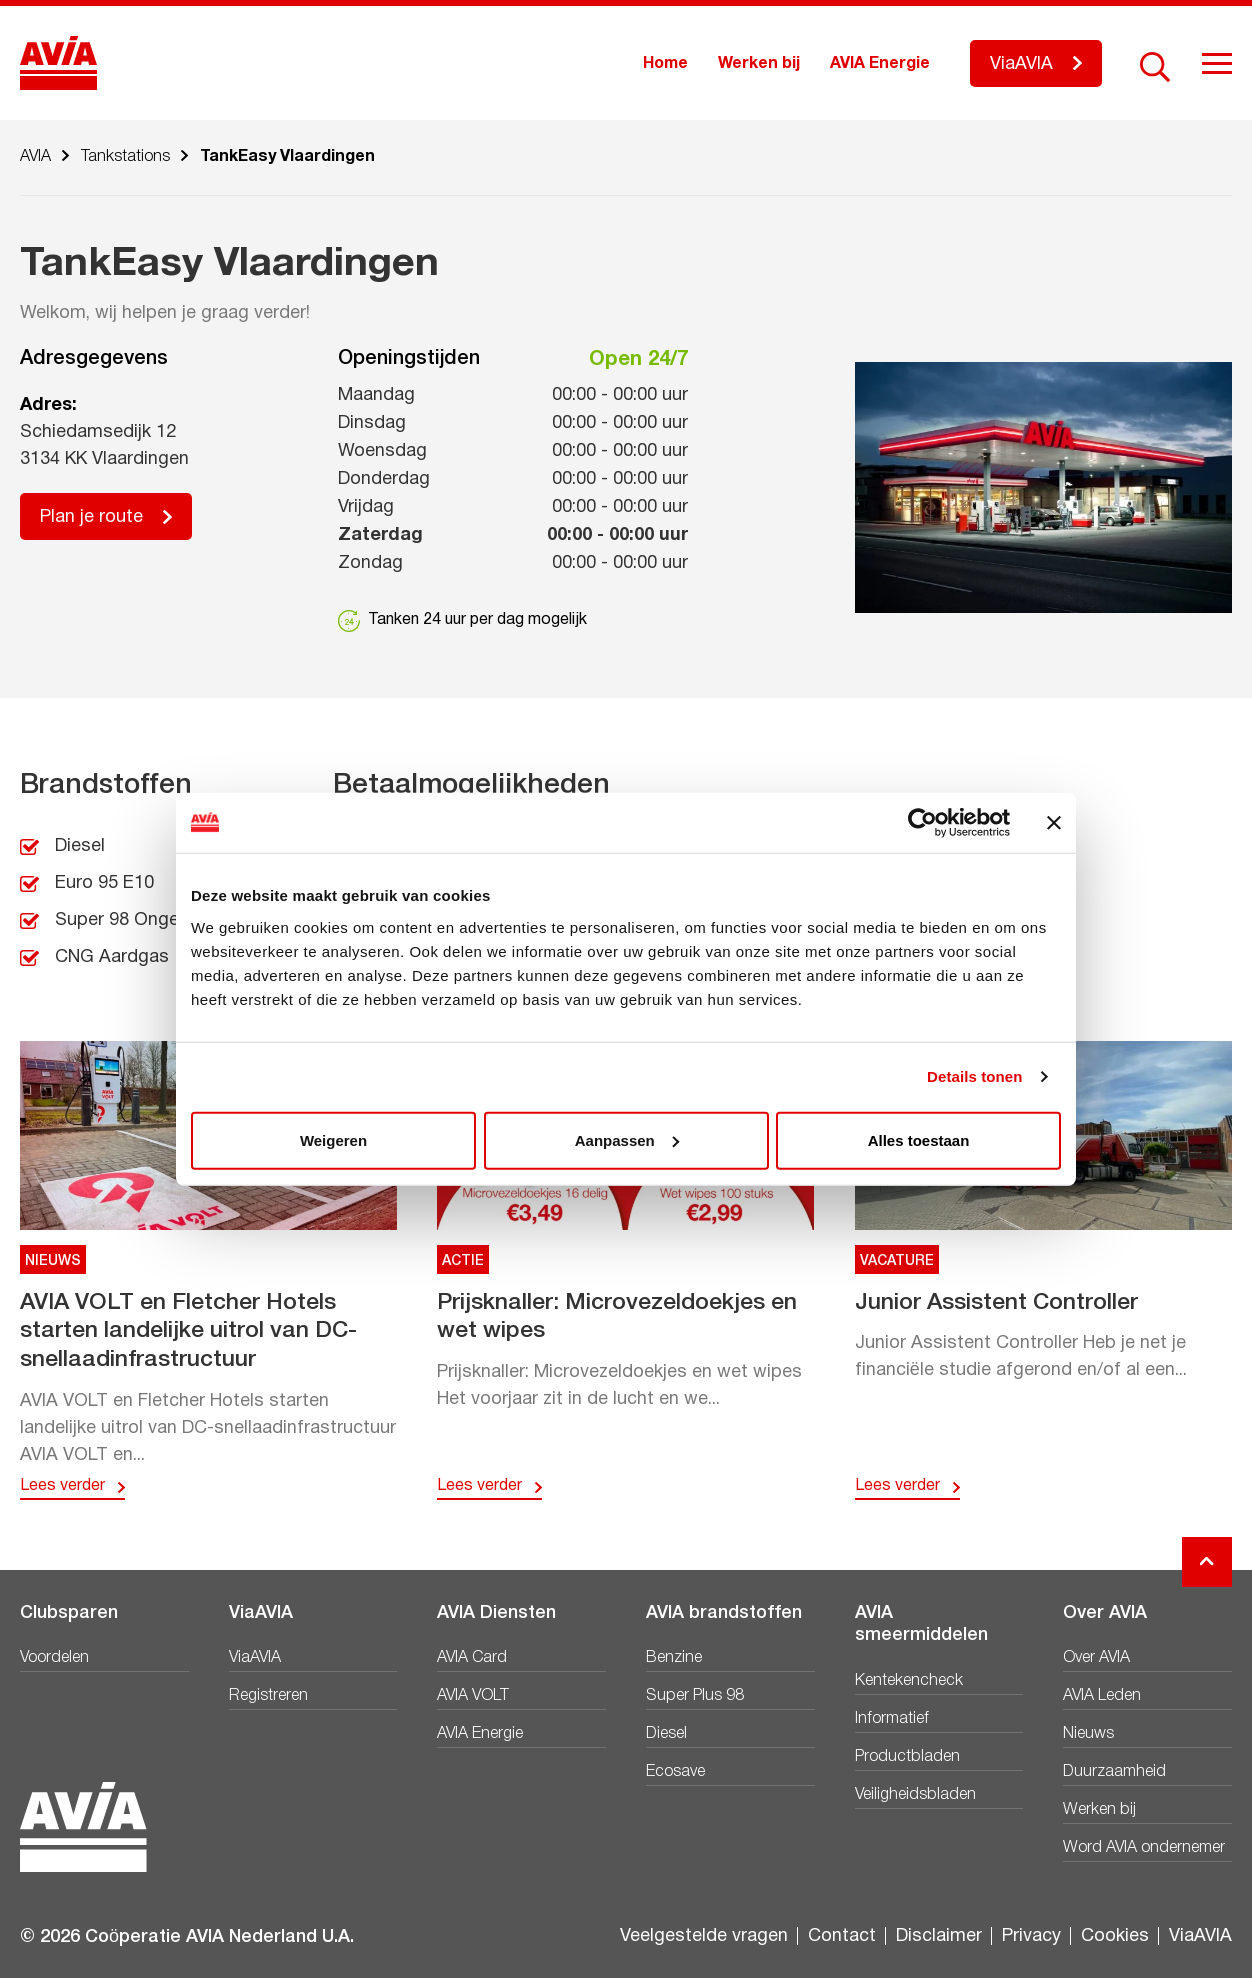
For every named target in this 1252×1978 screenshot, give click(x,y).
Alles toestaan (919, 1139)
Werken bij (759, 64)
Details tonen (974, 1076)
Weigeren (333, 1139)
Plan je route (91, 517)
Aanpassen (627, 1139)
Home (665, 64)
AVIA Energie (880, 64)
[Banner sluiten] (1054, 823)
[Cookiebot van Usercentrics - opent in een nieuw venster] (922, 823)
